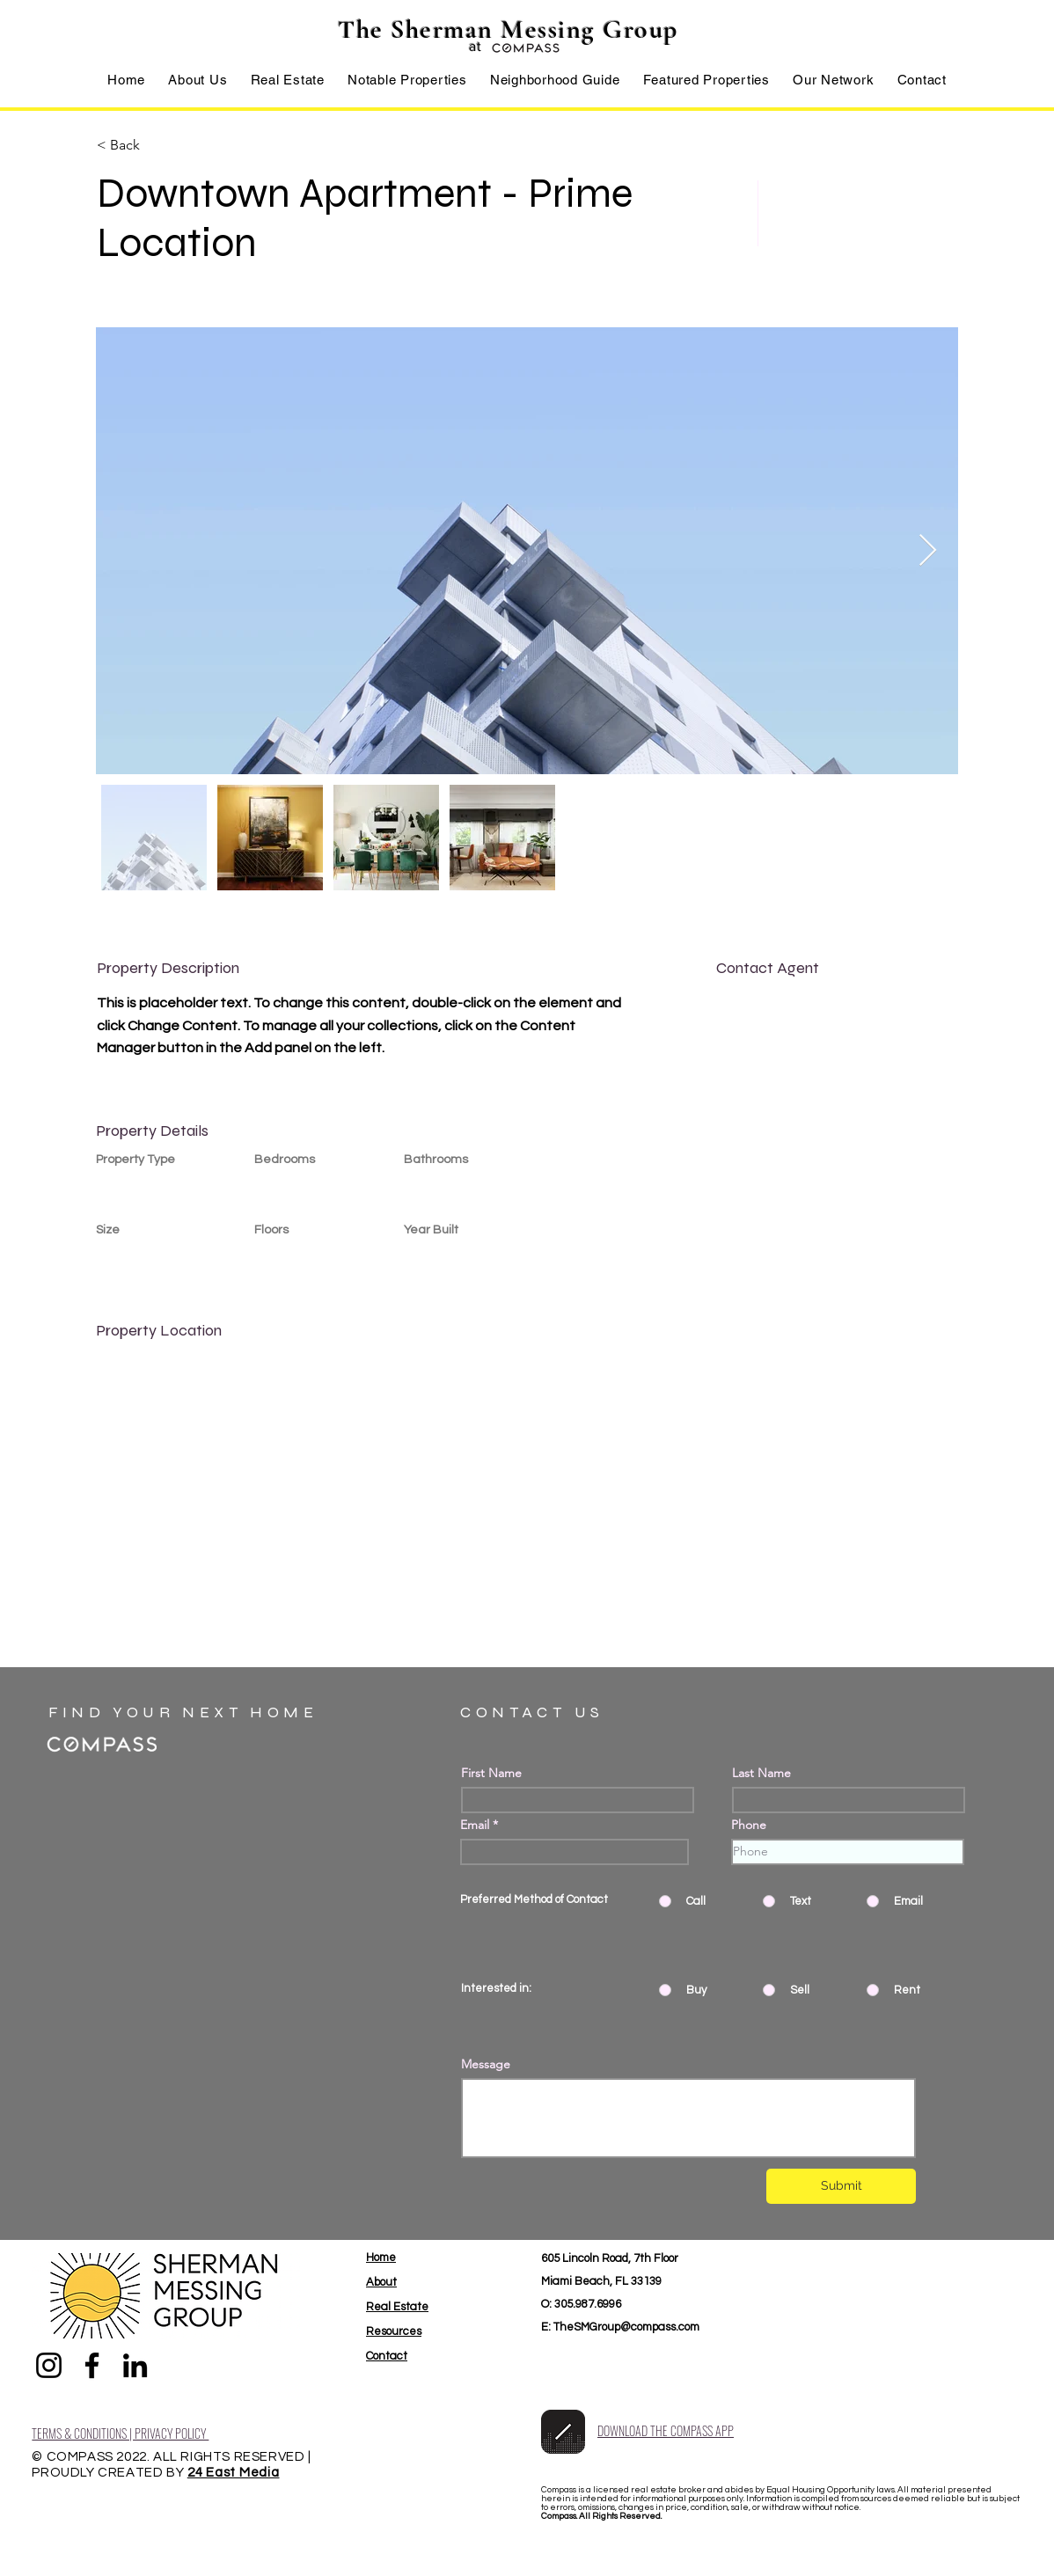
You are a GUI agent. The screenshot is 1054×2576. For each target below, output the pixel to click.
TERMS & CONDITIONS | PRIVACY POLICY (120, 2433)
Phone (748, 1825)
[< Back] (159, 145)
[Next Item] (928, 551)
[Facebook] (92, 2365)
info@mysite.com (765, 1043)
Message (485, 2064)
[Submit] (841, 2186)
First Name (491, 1773)
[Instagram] (49, 2365)
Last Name (761, 1773)
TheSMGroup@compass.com (626, 2327)
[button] (288, 79)
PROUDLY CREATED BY (109, 2472)
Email (474, 1825)
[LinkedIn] (135, 2365)
